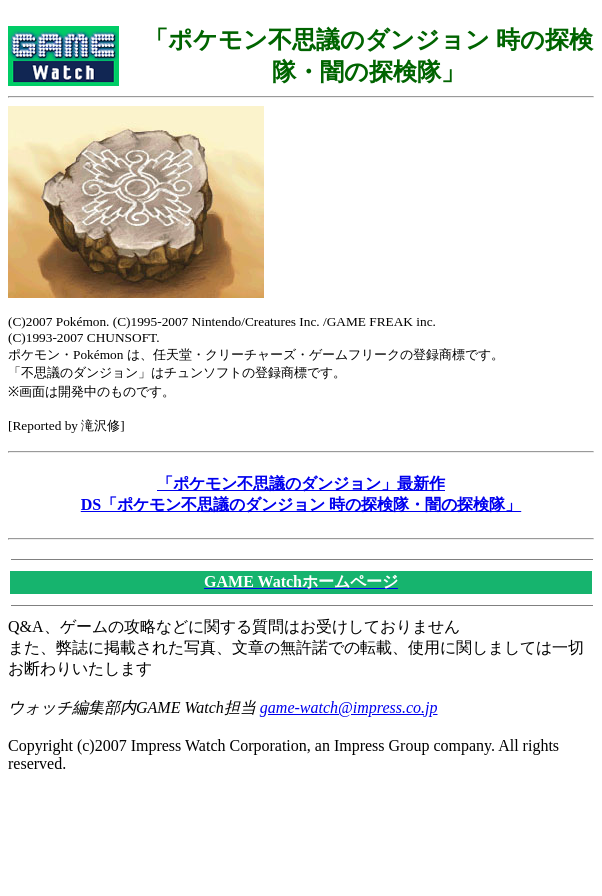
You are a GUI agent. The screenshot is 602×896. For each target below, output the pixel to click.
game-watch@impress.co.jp (349, 707)
